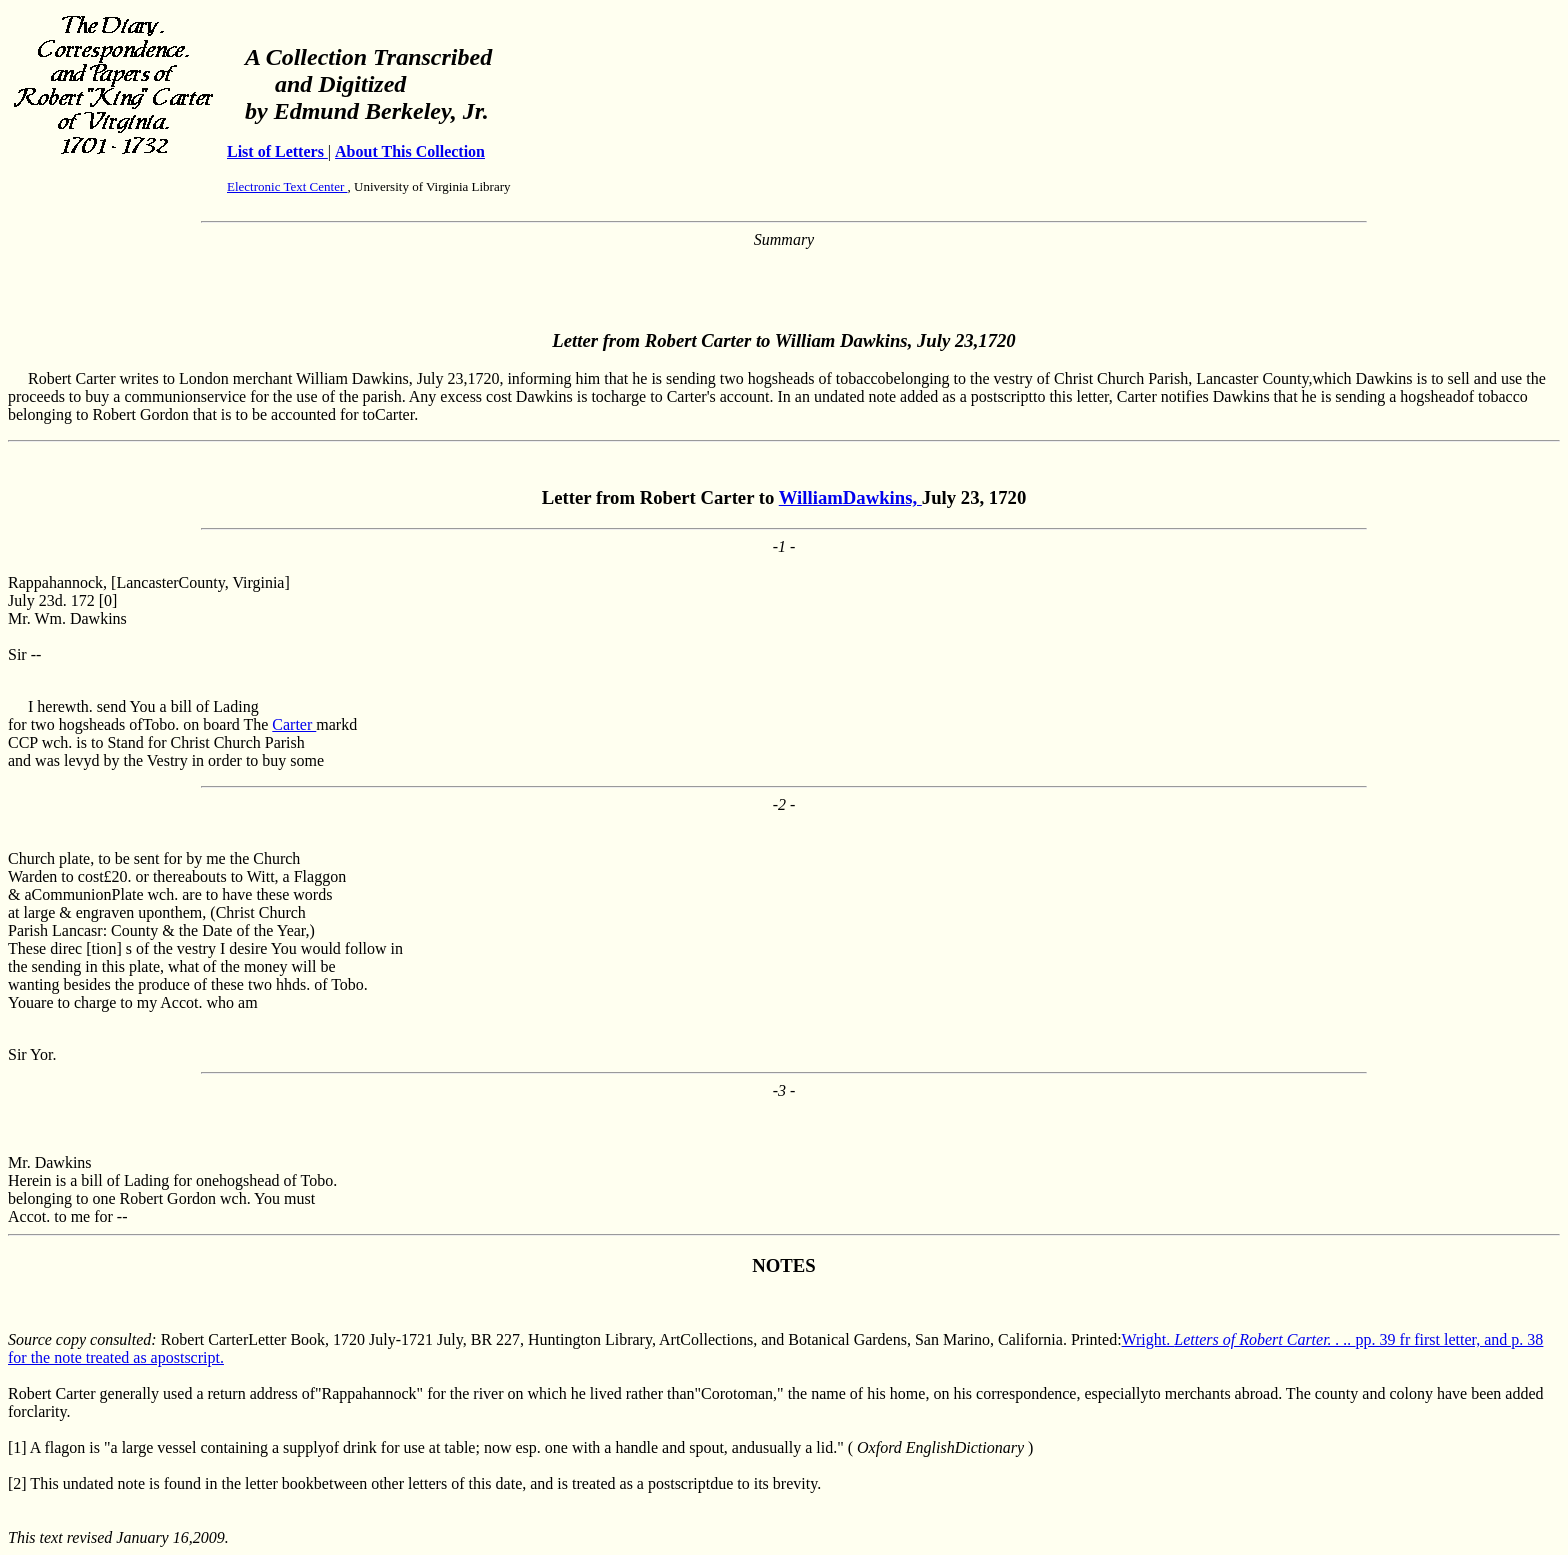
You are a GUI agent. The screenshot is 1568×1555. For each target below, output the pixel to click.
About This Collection (410, 151)
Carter (294, 724)
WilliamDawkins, (850, 497)
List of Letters (277, 151)
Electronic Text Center (287, 186)
